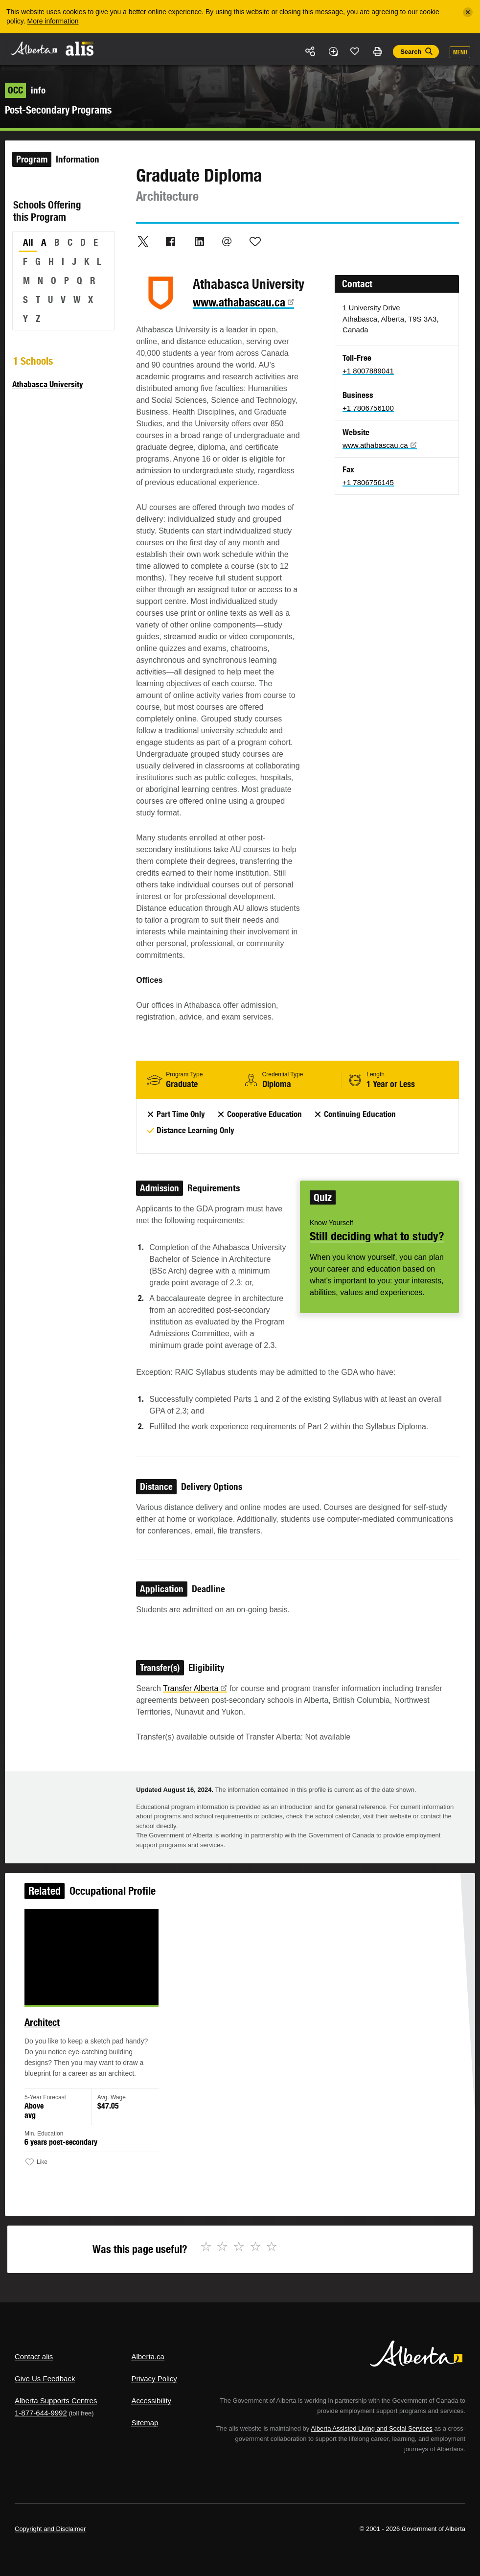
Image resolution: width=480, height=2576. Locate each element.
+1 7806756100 (368, 408)
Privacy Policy (154, 2378)
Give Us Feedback (45, 2378)
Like (355, 51)
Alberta (33, 48)
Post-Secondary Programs (58, 110)
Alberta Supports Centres (56, 2400)
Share (311, 51)
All (28, 242)
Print (377, 51)
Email (227, 241)
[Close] (468, 12)
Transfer (195, 1688)
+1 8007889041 (368, 371)
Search (410, 51)
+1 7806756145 (368, 482)
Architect (50, 2026)
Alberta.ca (147, 2356)
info (25, 90)
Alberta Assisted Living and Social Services (372, 2428)
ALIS (80, 48)
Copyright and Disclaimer (50, 2528)
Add (333, 51)
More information (53, 21)
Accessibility (151, 2400)
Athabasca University (47, 384)
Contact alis (34, 2356)
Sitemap (144, 2422)
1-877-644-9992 (41, 2413)
